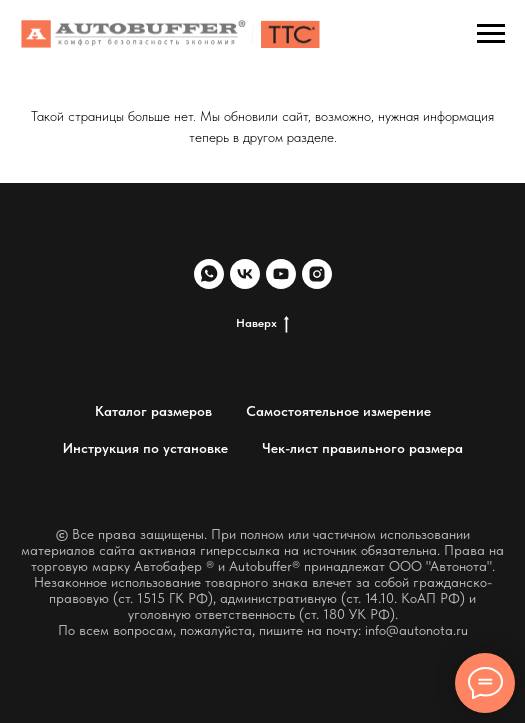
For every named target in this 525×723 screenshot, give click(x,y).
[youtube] (281, 274)
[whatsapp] (209, 274)
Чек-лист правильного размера (362, 448)
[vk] (245, 274)
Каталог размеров (153, 411)
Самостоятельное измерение (338, 411)
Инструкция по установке (145, 448)
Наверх (262, 323)
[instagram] (317, 274)
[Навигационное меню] (491, 34)
